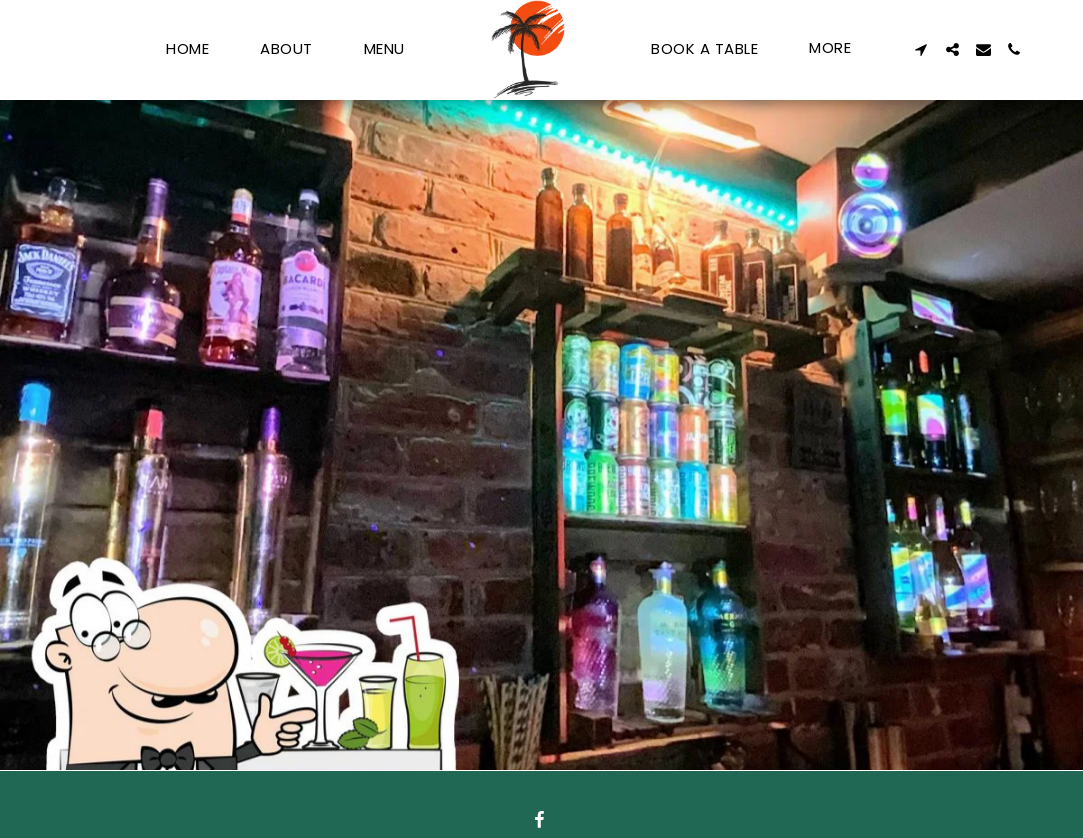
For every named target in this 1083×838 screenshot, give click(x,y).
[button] (921, 49)
